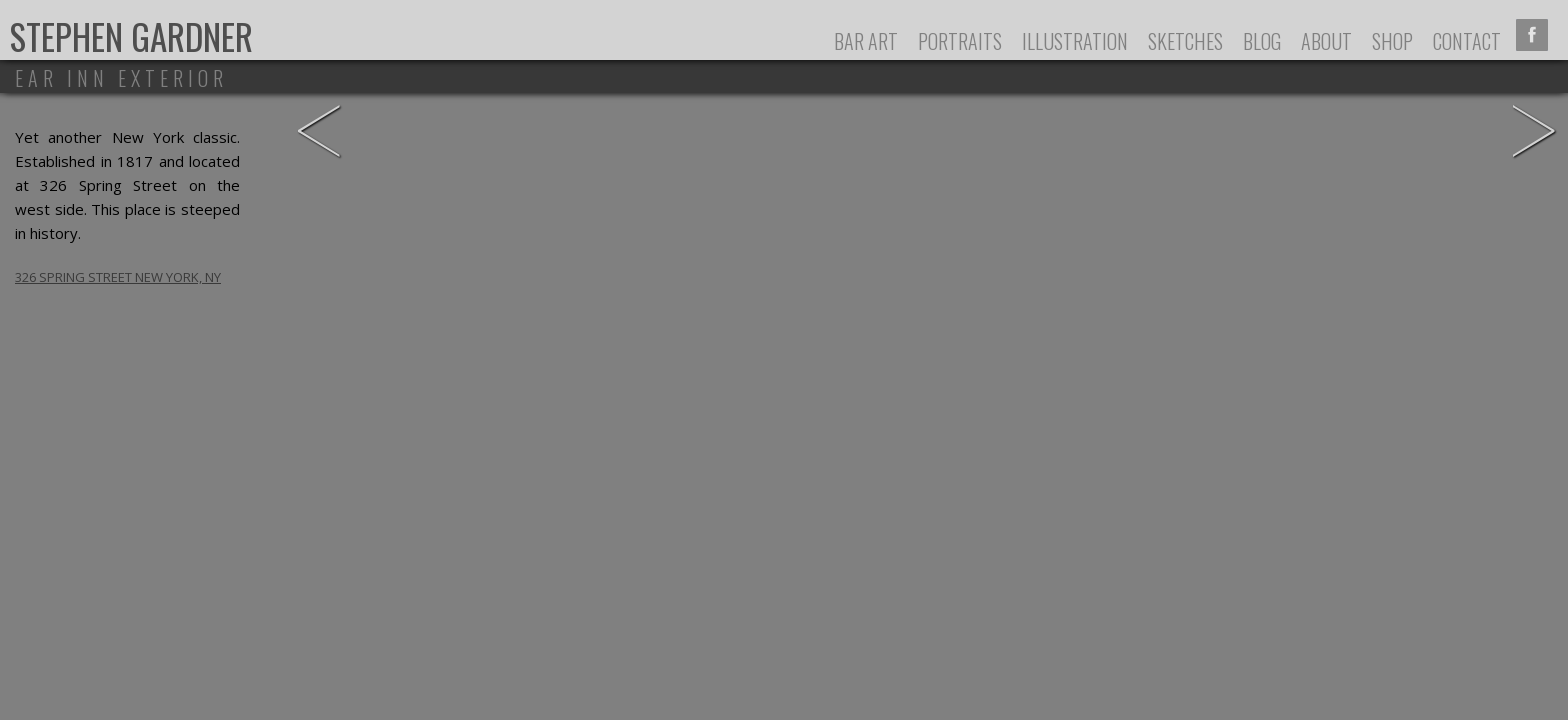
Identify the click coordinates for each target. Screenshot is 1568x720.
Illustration (1075, 41)
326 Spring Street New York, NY (118, 277)
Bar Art (866, 41)
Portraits (960, 41)
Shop (1392, 41)
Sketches (1185, 41)
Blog (1262, 41)
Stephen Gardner (131, 36)
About (1326, 41)
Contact (1467, 41)
